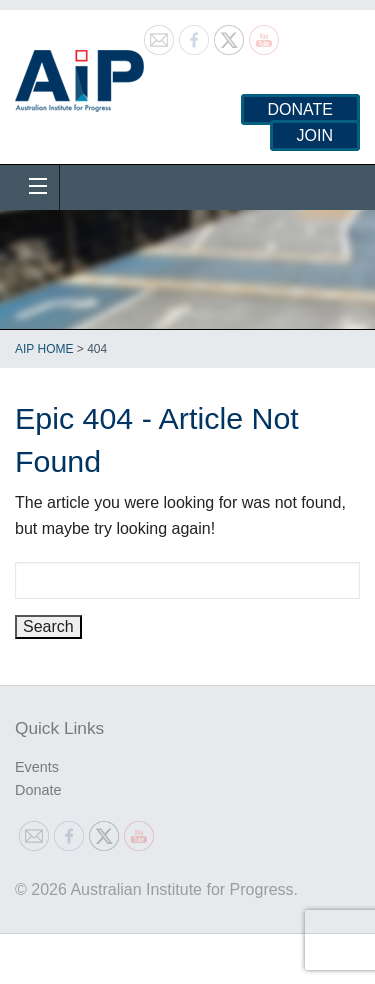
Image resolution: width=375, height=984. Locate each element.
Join (315, 135)
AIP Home (44, 349)
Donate (300, 109)
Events (37, 767)
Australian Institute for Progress (79, 74)
